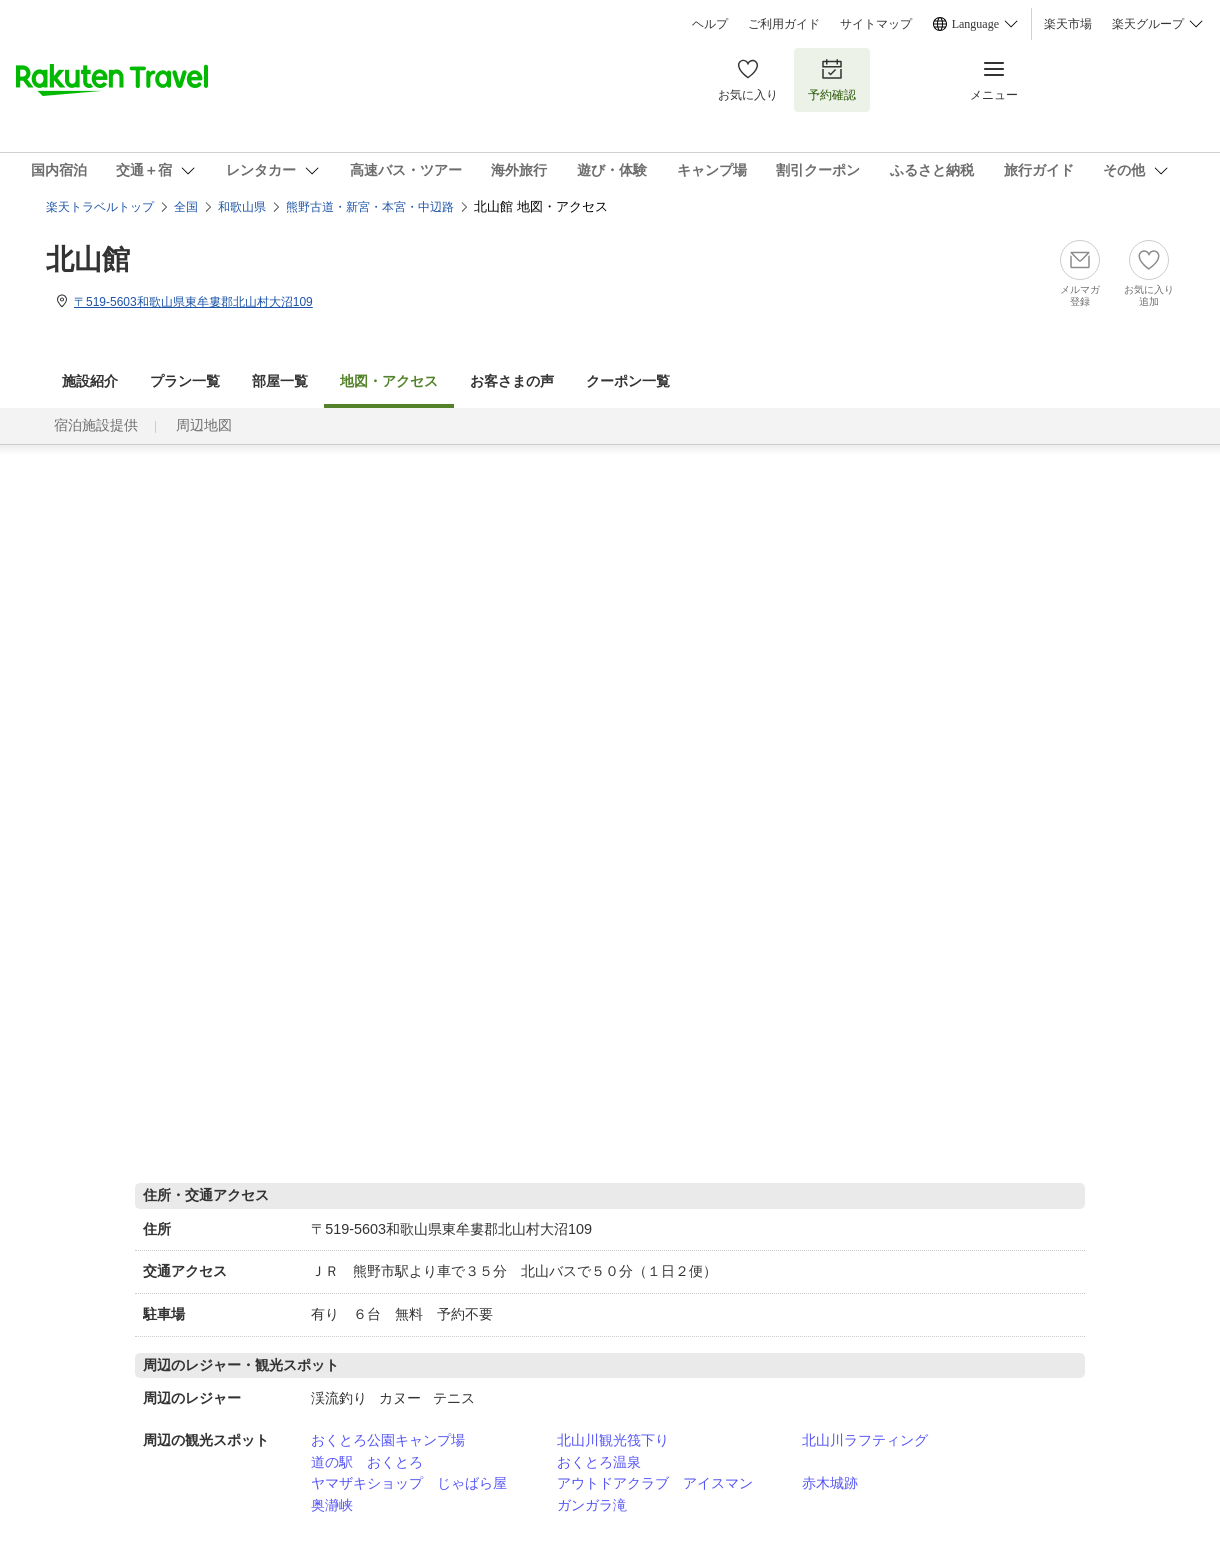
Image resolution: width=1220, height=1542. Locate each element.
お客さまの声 (512, 381)
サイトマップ (876, 24)
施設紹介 (90, 381)
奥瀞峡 (332, 1505)
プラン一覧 (185, 381)
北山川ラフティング (865, 1440)
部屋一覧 (280, 381)
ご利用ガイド (784, 24)
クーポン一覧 (628, 381)
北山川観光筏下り (613, 1440)
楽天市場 (1068, 24)
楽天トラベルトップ (100, 207)
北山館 (88, 259)
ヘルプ (710, 24)
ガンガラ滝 (592, 1505)
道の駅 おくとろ (367, 1462)
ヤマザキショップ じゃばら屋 (409, 1483)
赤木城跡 (830, 1483)
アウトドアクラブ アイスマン (655, 1483)
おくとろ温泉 (599, 1462)
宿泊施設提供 (96, 425)
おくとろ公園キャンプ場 (388, 1440)
